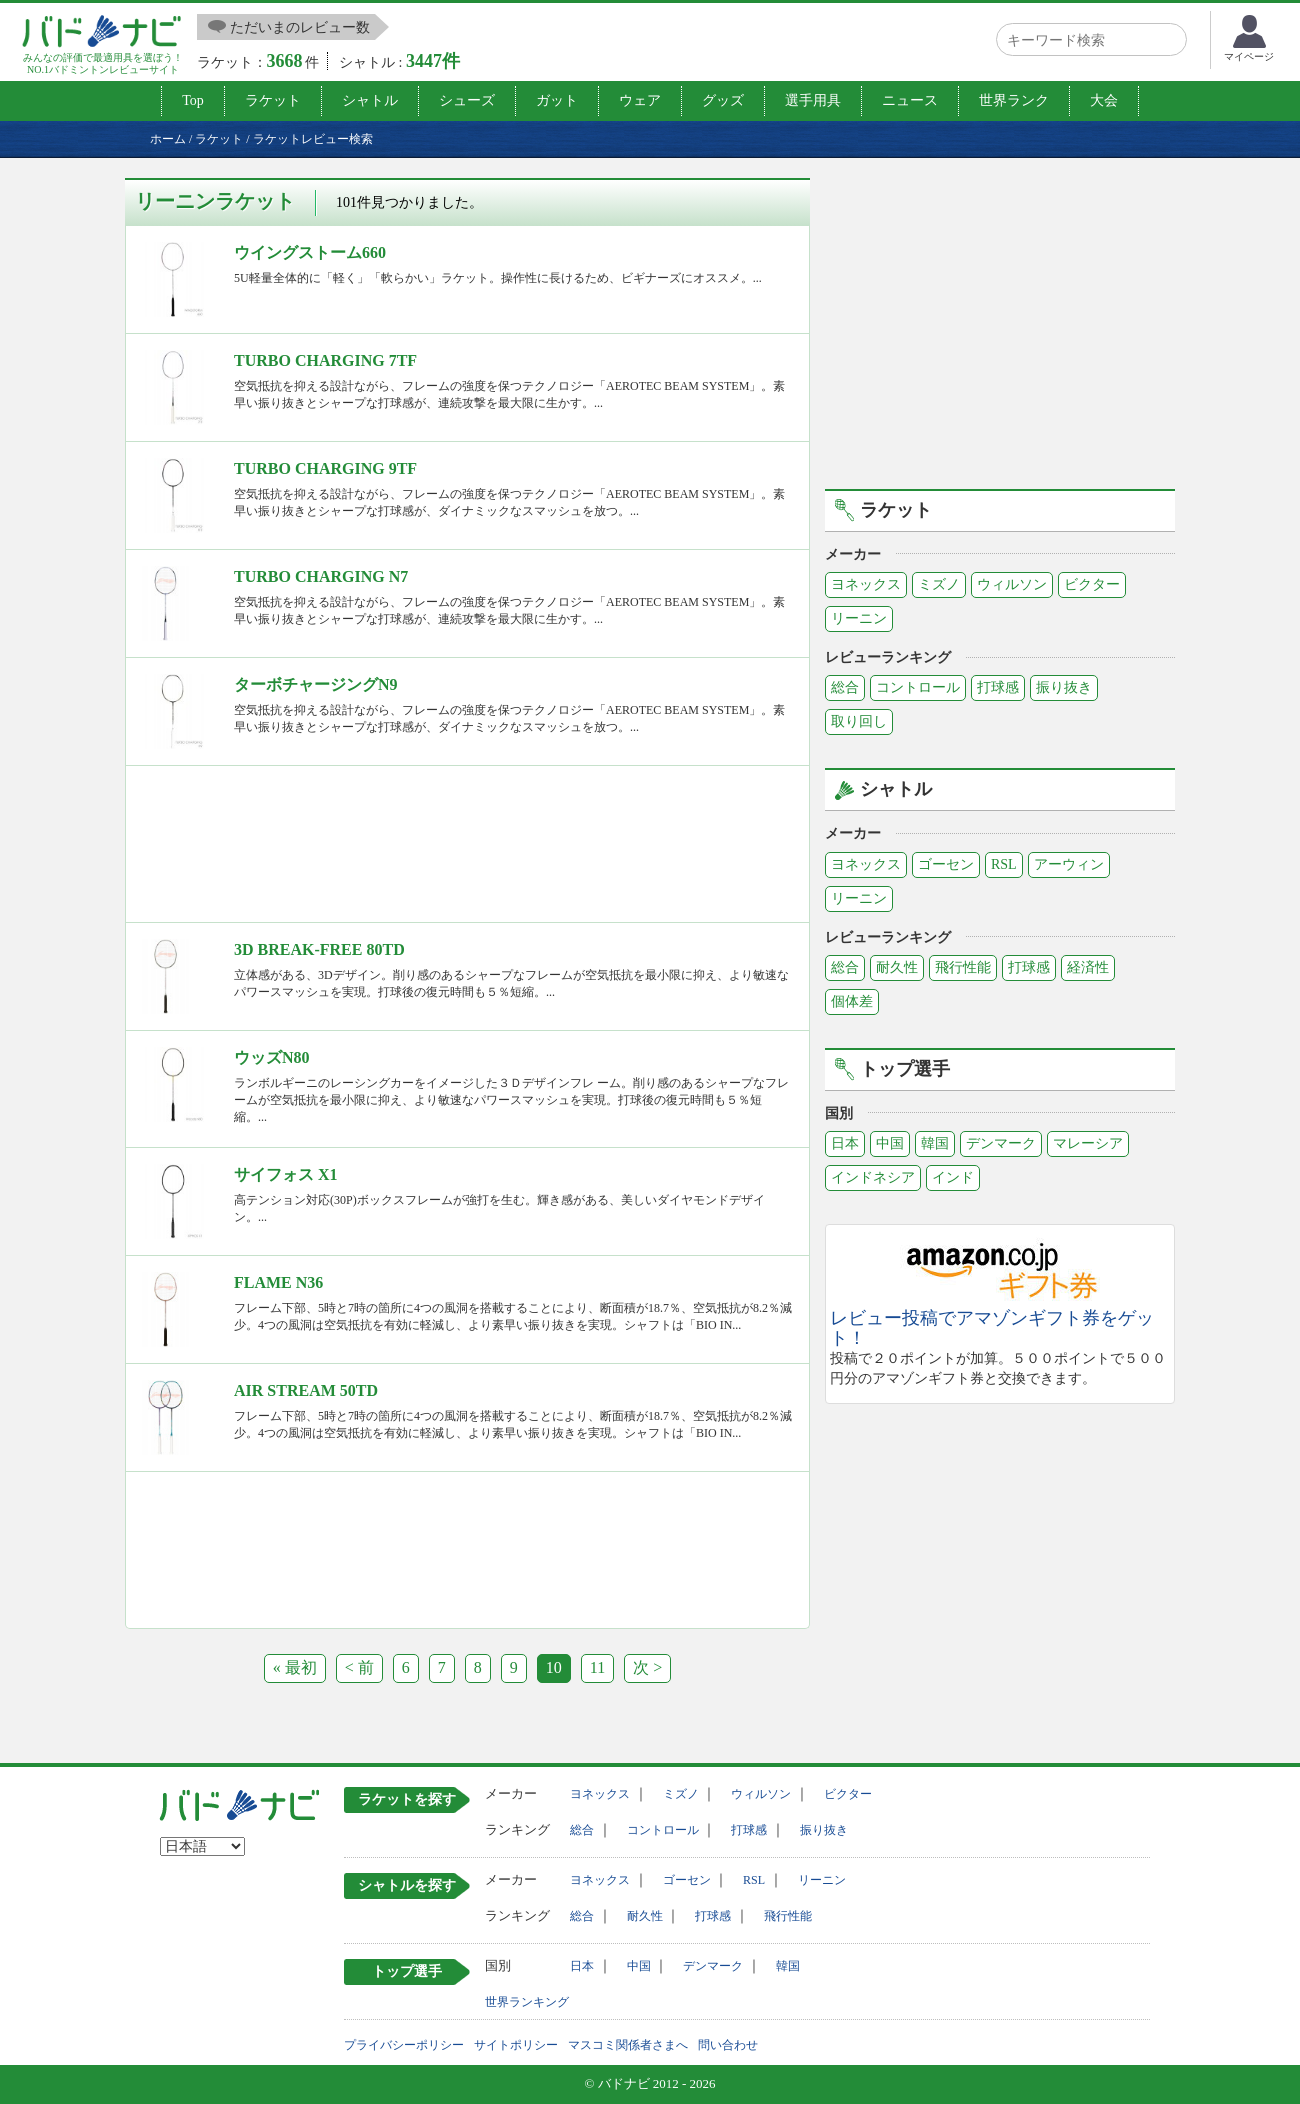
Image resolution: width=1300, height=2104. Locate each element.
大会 (1104, 100)
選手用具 (813, 100)
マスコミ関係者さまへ (628, 2045)
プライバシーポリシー (404, 2045)
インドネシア (873, 1177)
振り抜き (1064, 687)
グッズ (723, 100)
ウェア (640, 100)
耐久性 (897, 967)
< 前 (359, 1667)
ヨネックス (866, 584)
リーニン (859, 618)
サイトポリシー (516, 2045)
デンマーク (1001, 1143)
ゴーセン (946, 864)
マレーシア (1088, 1143)
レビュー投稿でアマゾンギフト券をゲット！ (992, 1328)
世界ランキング (527, 2002)
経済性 (1088, 967)
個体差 (852, 1001)
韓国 (935, 1143)
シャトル (370, 100)
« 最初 (295, 1667)
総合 (845, 687)
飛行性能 (963, 967)
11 (597, 1667)
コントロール (918, 687)
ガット (557, 100)
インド (953, 1177)
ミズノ (939, 584)
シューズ (467, 100)
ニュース (910, 100)
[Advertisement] (467, 849)
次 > (647, 1667)
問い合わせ (728, 2045)
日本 (845, 1143)
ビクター (1092, 584)
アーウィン (1069, 864)
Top (193, 100)
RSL (1004, 864)
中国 (890, 1143)
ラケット (273, 100)
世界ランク (1014, 100)
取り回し (859, 721)
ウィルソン (1012, 584)
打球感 (998, 687)
